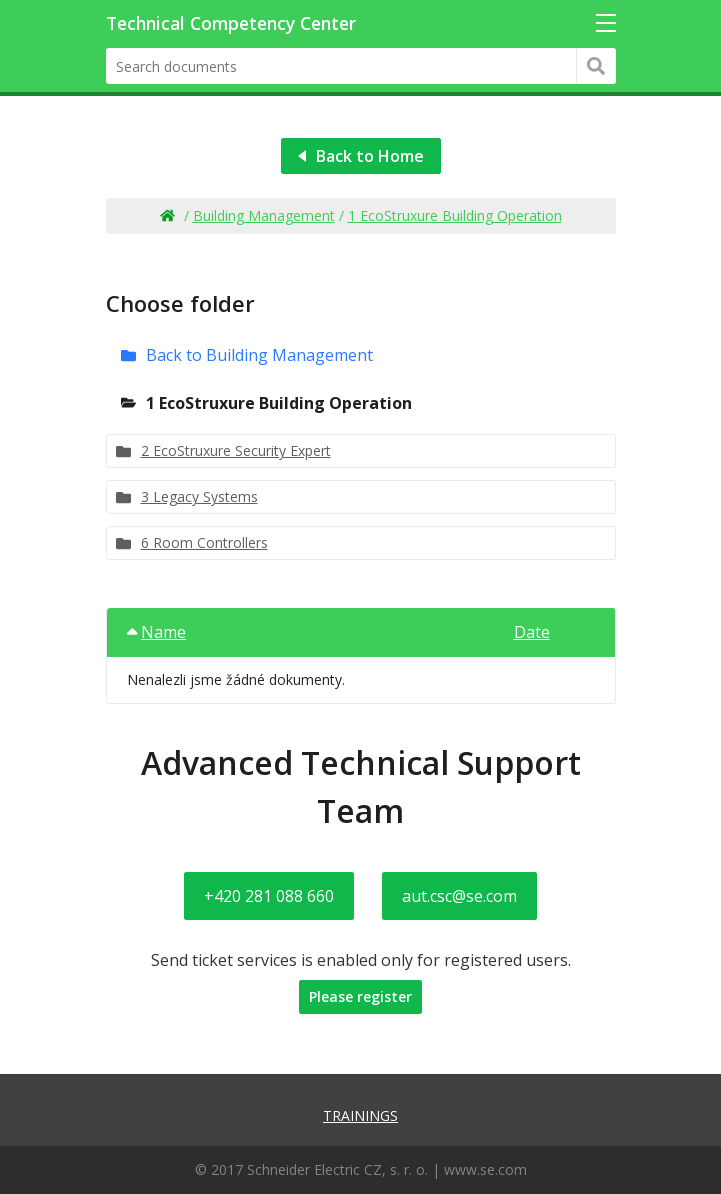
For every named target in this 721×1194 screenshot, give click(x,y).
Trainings (360, 1115)
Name (157, 632)
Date (532, 632)
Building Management (264, 215)
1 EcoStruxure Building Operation (455, 215)
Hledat (596, 66)
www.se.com (485, 1169)
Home (167, 216)
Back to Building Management (259, 355)
